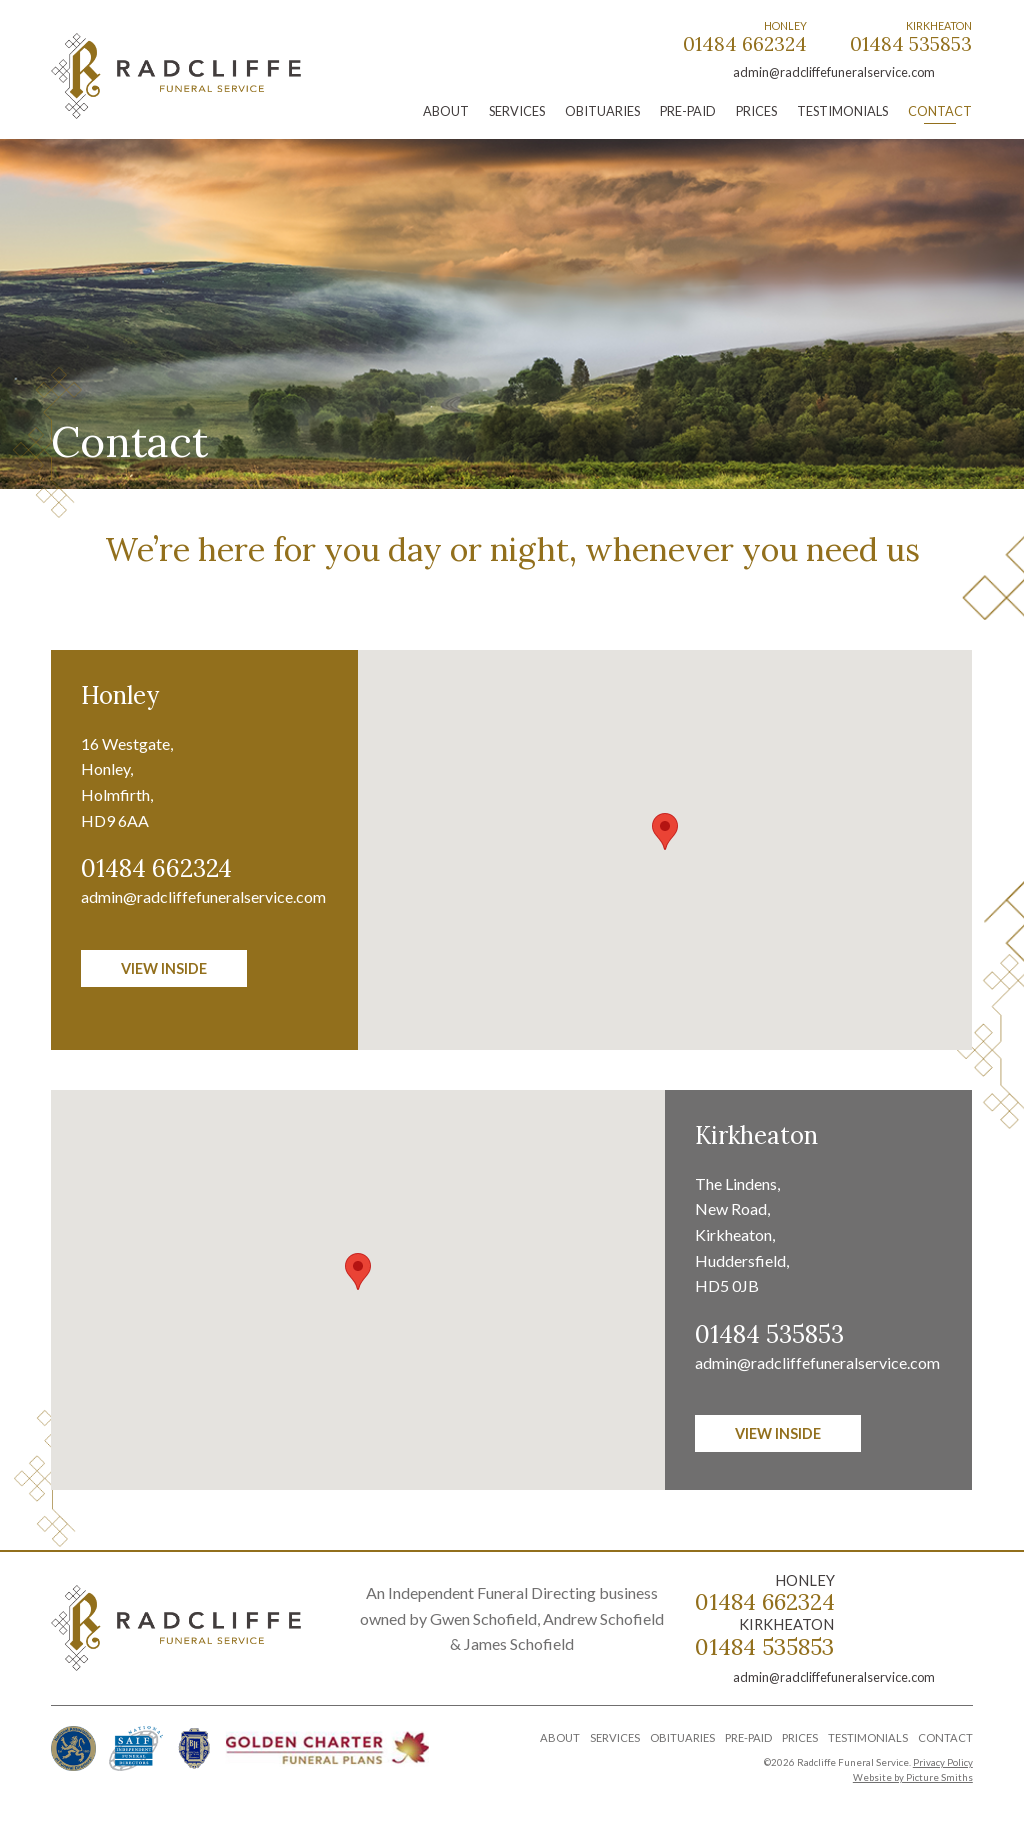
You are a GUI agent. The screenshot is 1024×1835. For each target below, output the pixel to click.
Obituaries (602, 111)
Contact (940, 111)
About (446, 111)
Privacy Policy (943, 1762)
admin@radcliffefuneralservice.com (834, 72)
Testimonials (842, 111)
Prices (756, 111)
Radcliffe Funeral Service (176, 76)
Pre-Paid (688, 111)
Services (517, 111)
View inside (164, 968)
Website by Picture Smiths (913, 1777)
